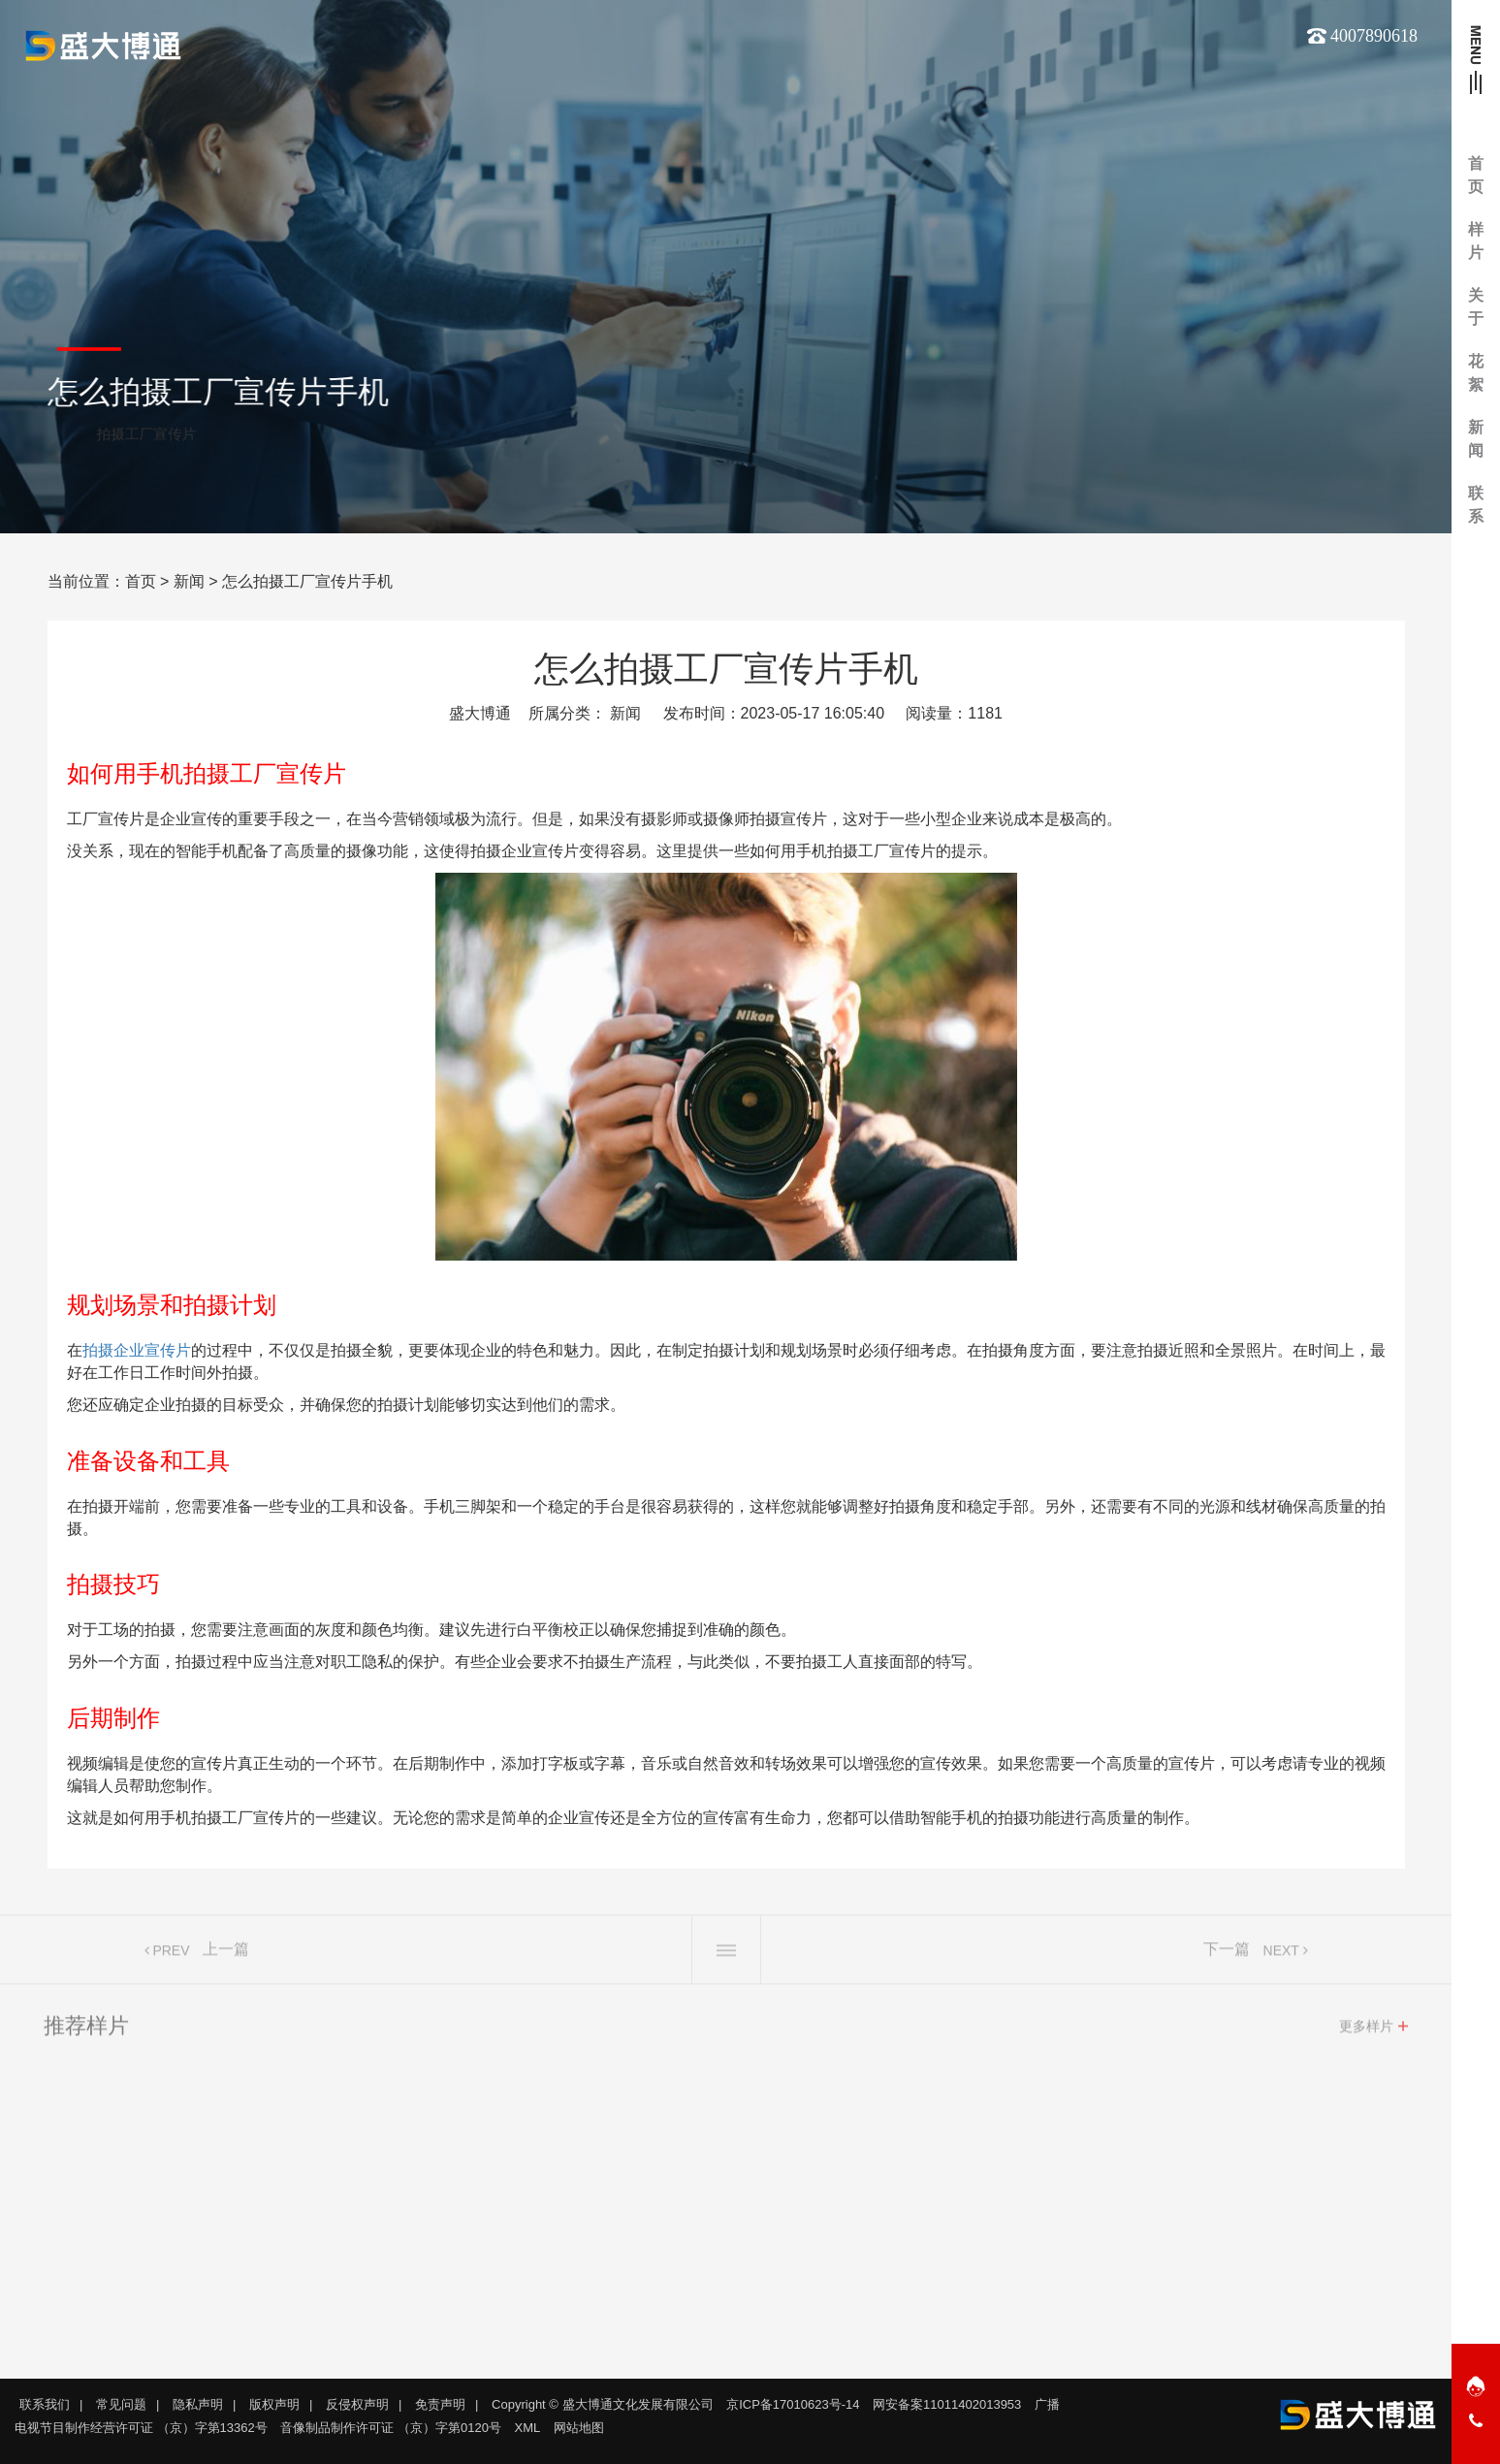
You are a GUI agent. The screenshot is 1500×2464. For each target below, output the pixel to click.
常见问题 (121, 2404)
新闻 (189, 581)
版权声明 (274, 2404)
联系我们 (44, 2404)
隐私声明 (198, 2404)
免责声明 (440, 2404)
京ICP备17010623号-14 (792, 2404)
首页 (140, 581)
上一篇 (226, 1954)
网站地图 (579, 2427)
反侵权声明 (357, 2404)
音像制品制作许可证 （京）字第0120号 (390, 2427)
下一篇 (1226, 1954)
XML (528, 2427)
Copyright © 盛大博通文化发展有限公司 (602, 2404)
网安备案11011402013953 (947, 2404)
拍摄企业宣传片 (136, 1350)
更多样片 (1366, 2031)
